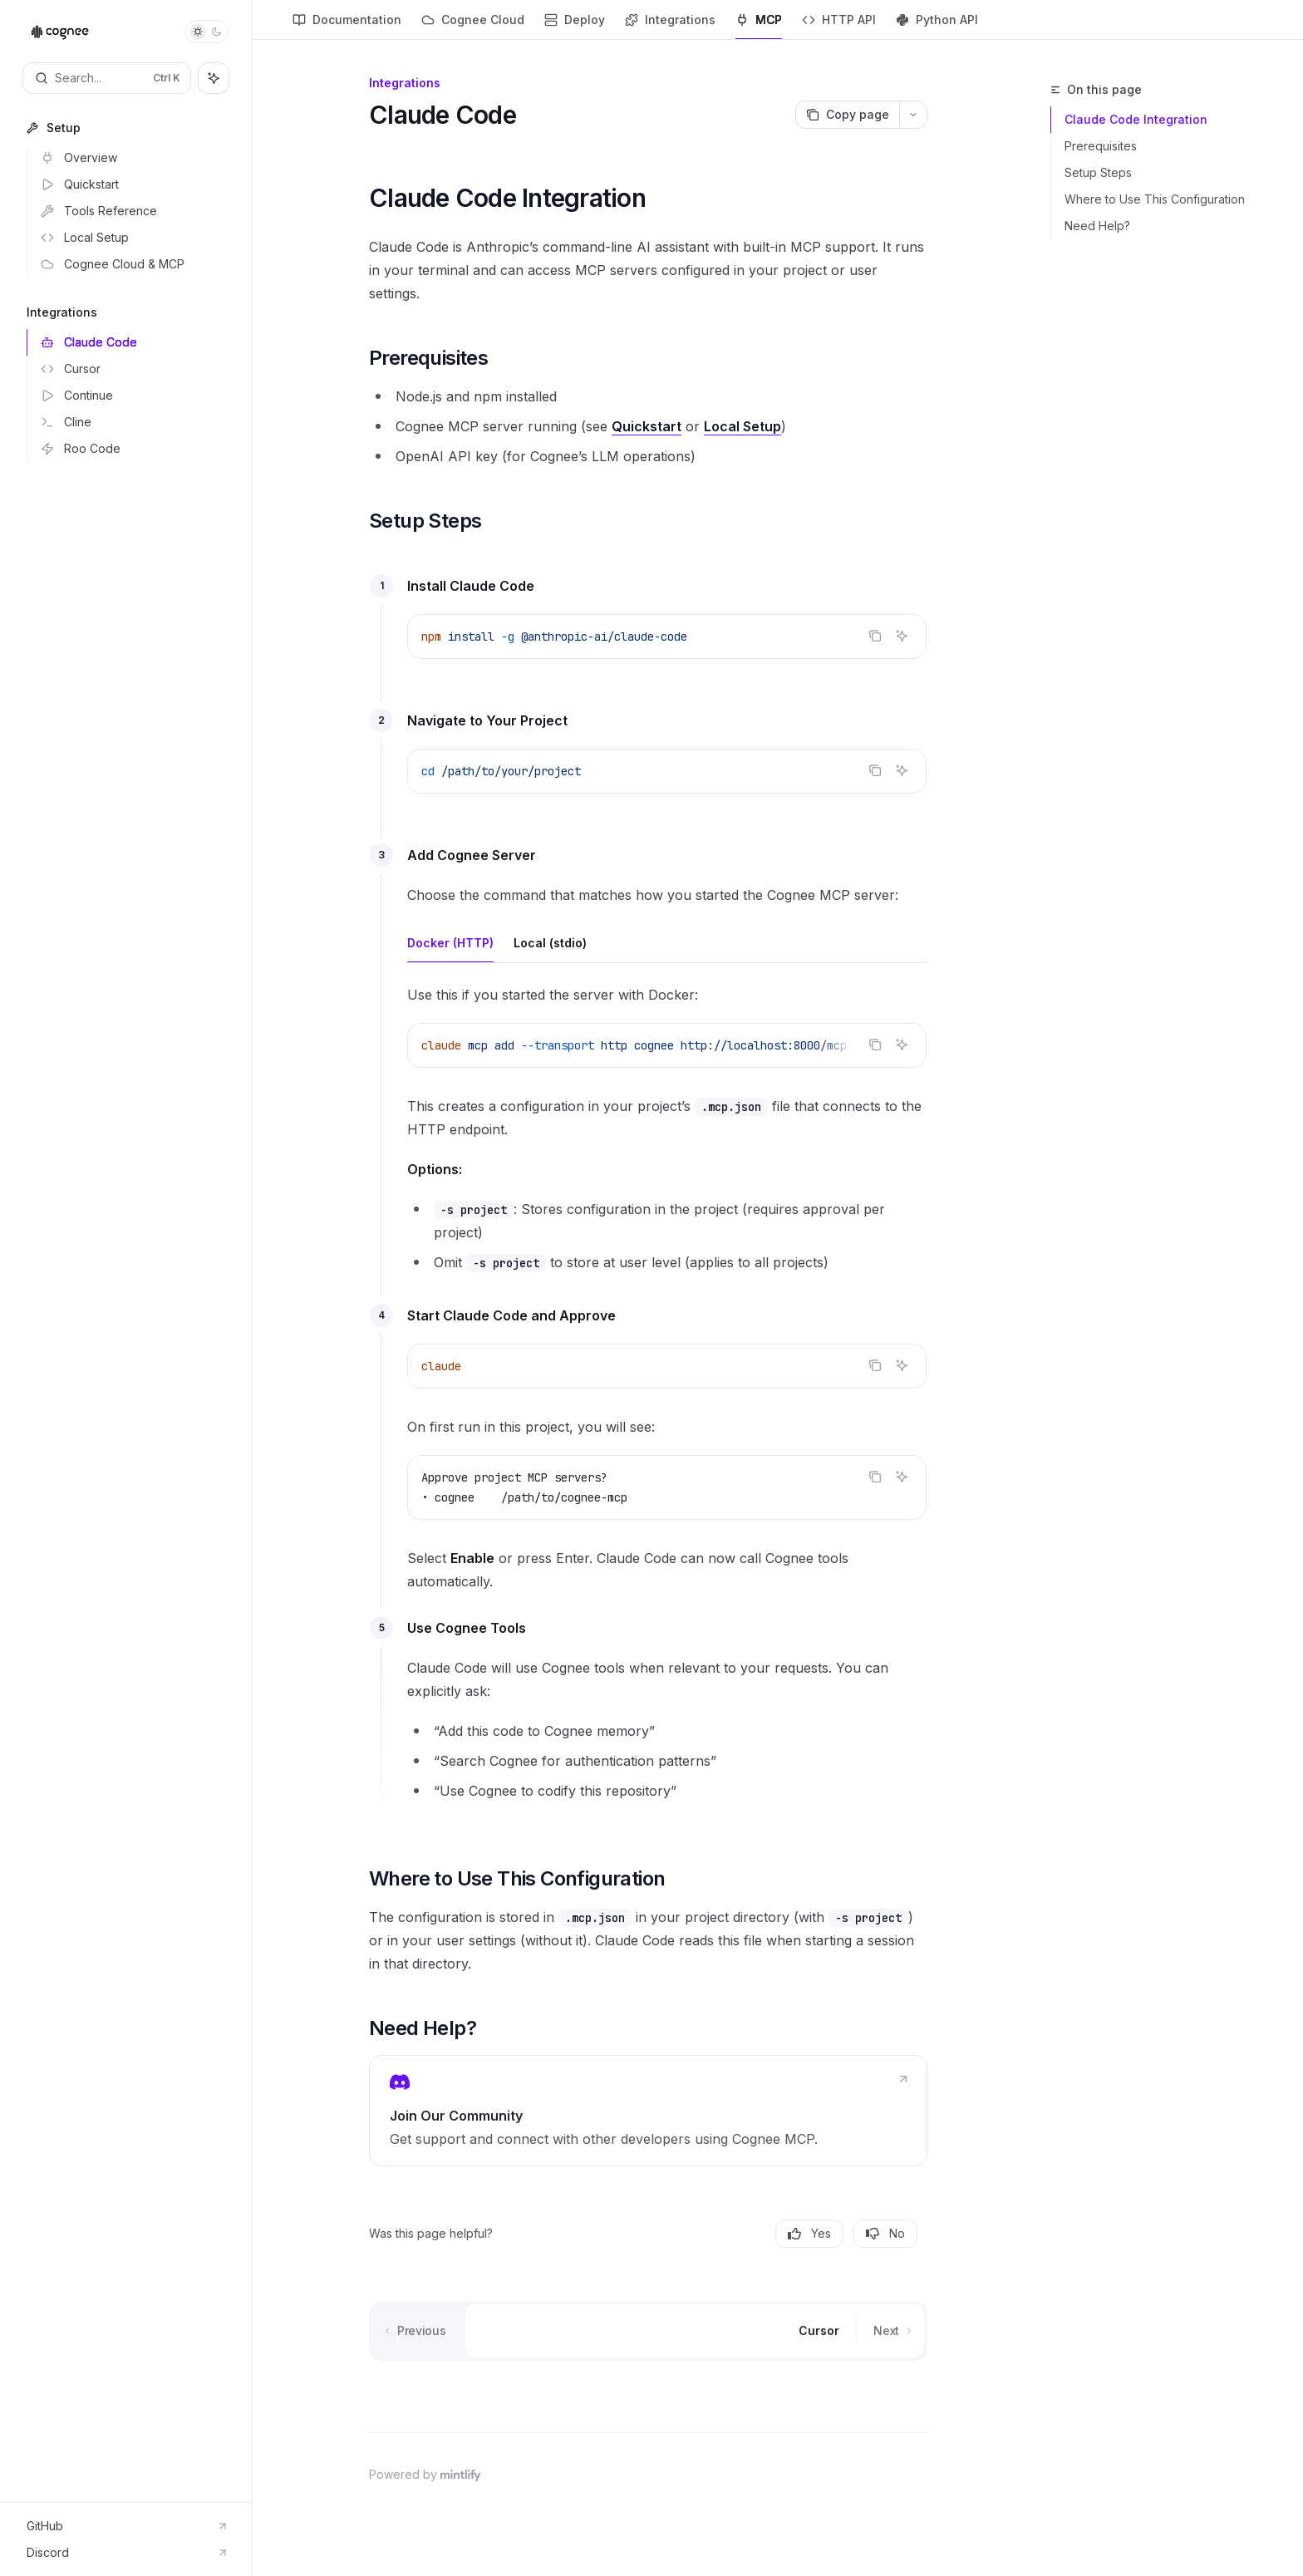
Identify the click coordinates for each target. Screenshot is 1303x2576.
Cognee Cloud (472, 26)
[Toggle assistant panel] (214, 78)
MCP (758, 26)
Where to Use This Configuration (1155, 199)
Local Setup (742, 426)
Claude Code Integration (1136, 119)
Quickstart (646, 426)
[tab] (450, 942)
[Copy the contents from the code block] (875, 635)
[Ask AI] (901, 635)
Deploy (574, 26)
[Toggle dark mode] (207, 31)
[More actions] (913, 115)
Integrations (670, 26)
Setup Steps (1098, 172)
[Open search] (106, 78)
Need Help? (1097, 226)
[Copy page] (847, 115)
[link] (648, 2110)
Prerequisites (1101, 146)
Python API (937, 26)
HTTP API (839, 26)
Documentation (347, 26)
